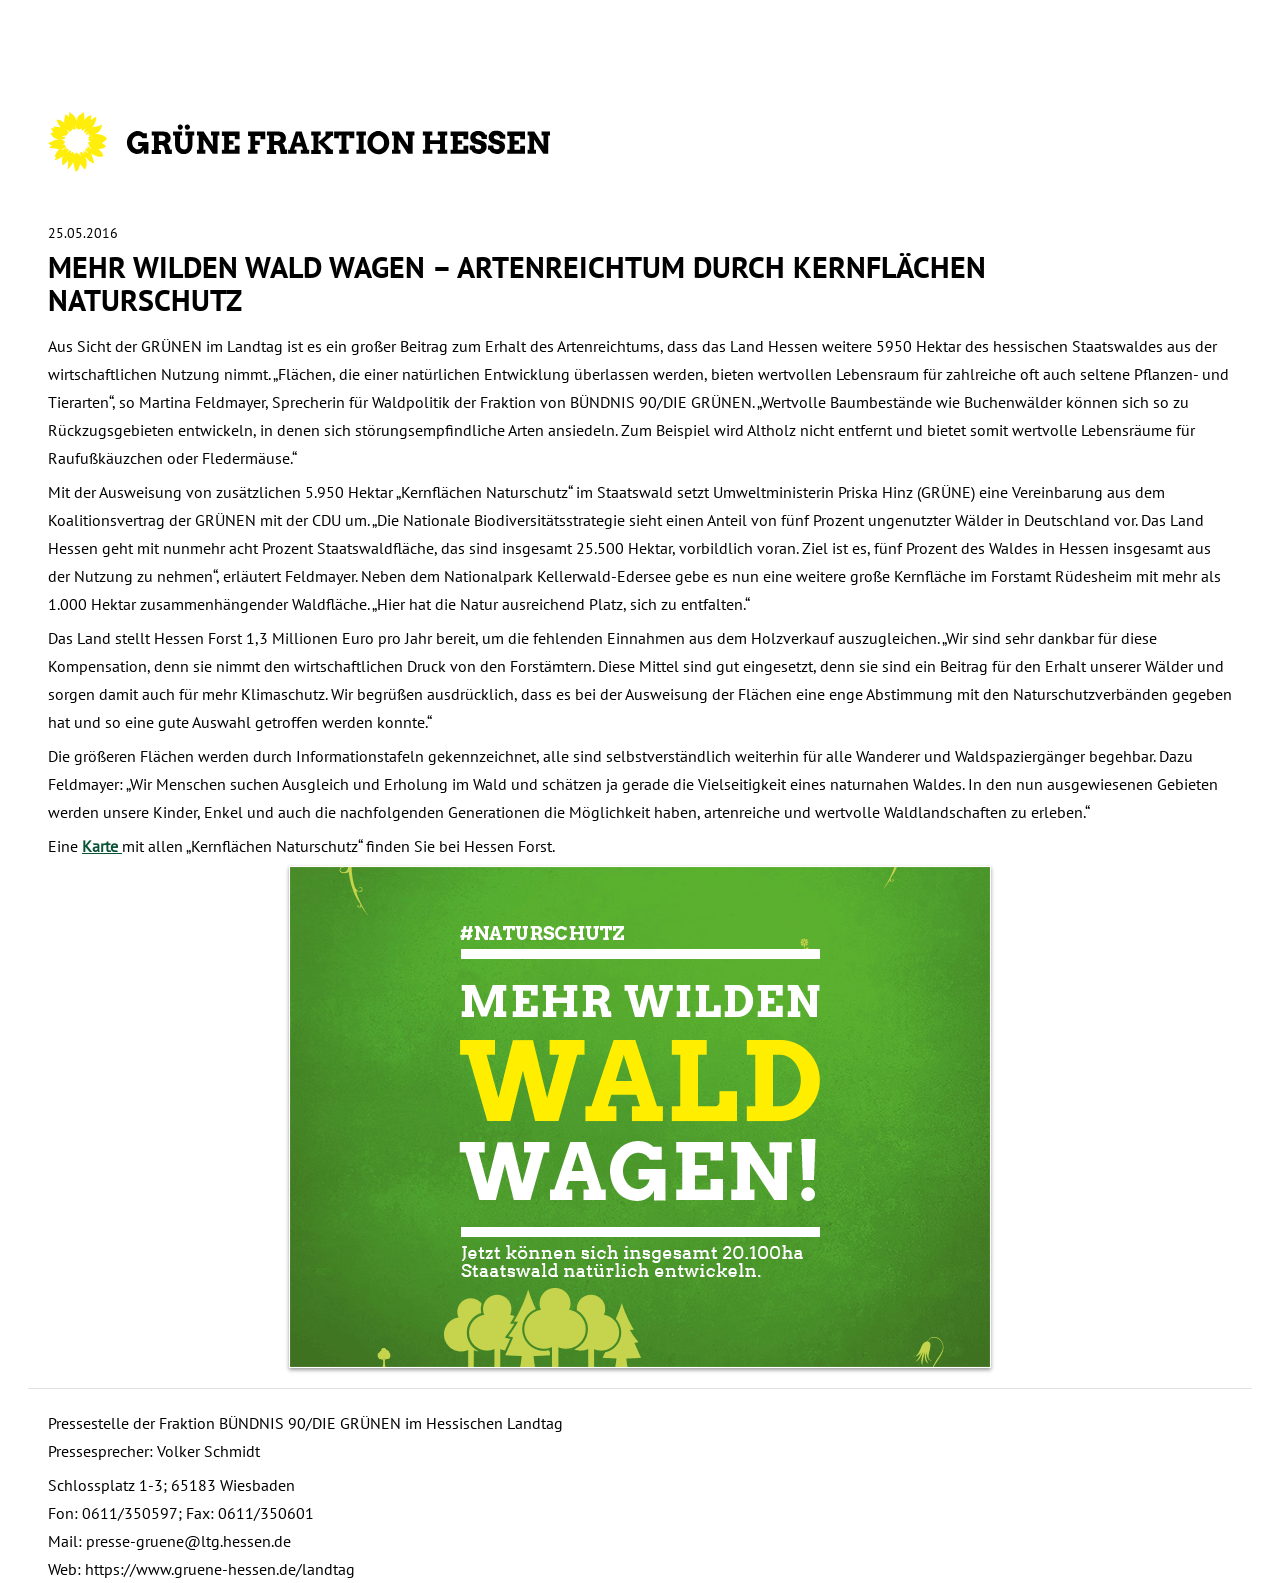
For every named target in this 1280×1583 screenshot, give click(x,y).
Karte (102, 846)
